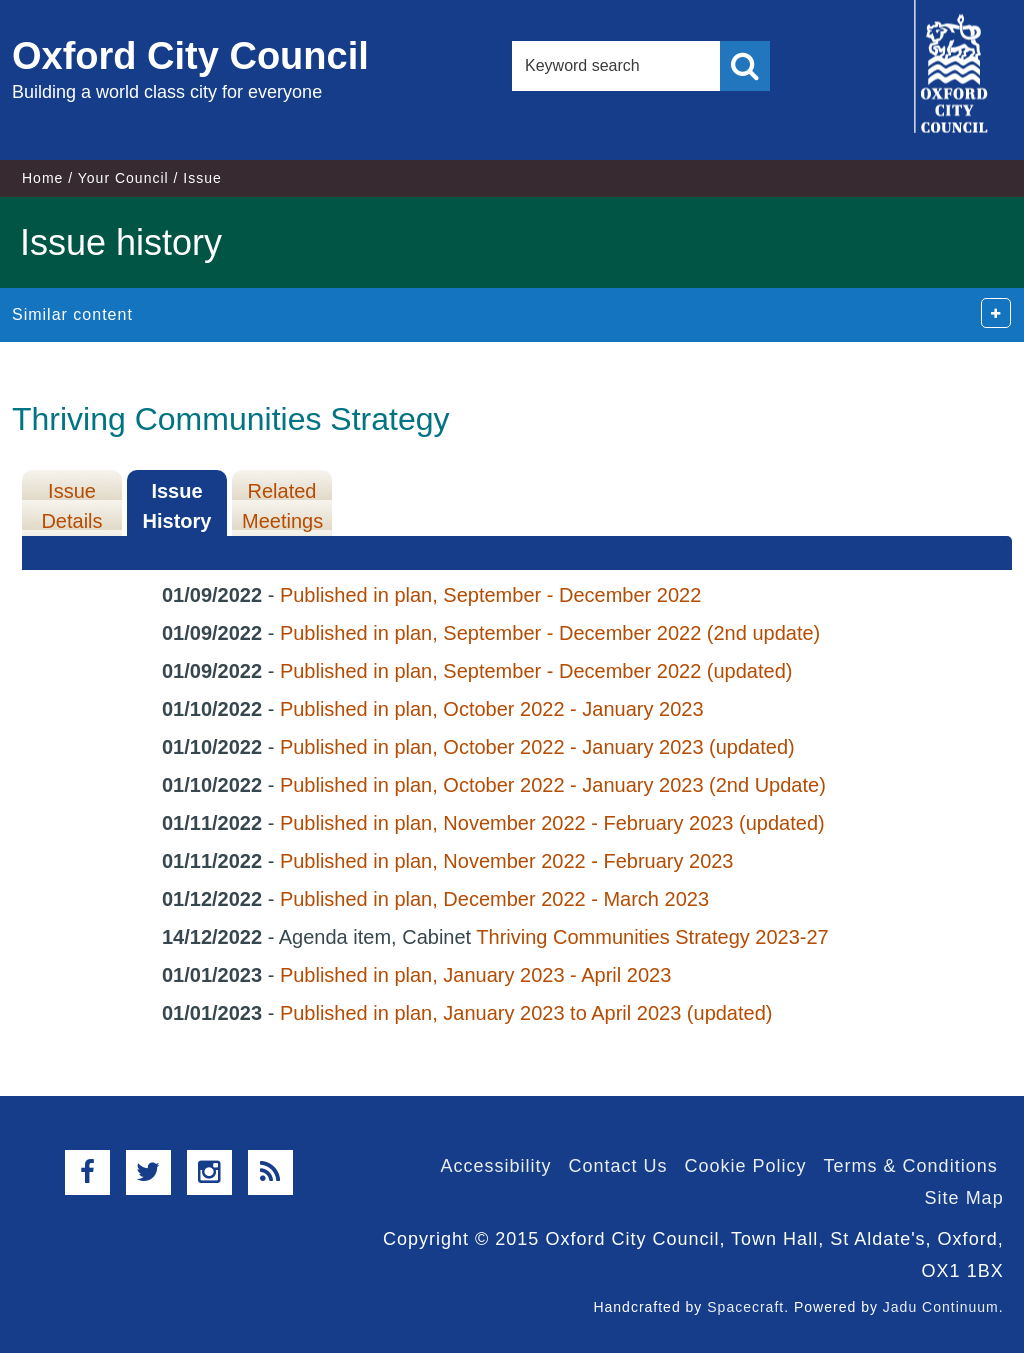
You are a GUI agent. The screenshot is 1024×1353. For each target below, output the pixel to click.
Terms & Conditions (911, 1166)
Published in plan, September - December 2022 (490, 595)
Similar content (72, 314)
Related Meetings (282, 506)
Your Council (123, 178)
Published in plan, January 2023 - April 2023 (475, 975)
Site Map (964, 1198)
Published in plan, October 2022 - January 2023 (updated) (537, 747)
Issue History (177, 506)
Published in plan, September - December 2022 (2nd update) (550, 633)
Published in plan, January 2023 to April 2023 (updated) (526, 1013)
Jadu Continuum (941, 1307)
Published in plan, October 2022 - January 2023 (492, 709)
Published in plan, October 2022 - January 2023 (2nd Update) (553, 785)
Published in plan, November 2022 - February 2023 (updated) (552, 823)
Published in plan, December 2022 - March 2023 (494, 899)
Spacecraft (745, 1307)
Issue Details (71, 506)
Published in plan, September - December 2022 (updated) (536, 671)
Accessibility (495, 1166)
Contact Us (617, 1166)
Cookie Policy (746, 1166)
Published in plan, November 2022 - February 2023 (507, 861)
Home (42, 178)
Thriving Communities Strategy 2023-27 (652, 937)
